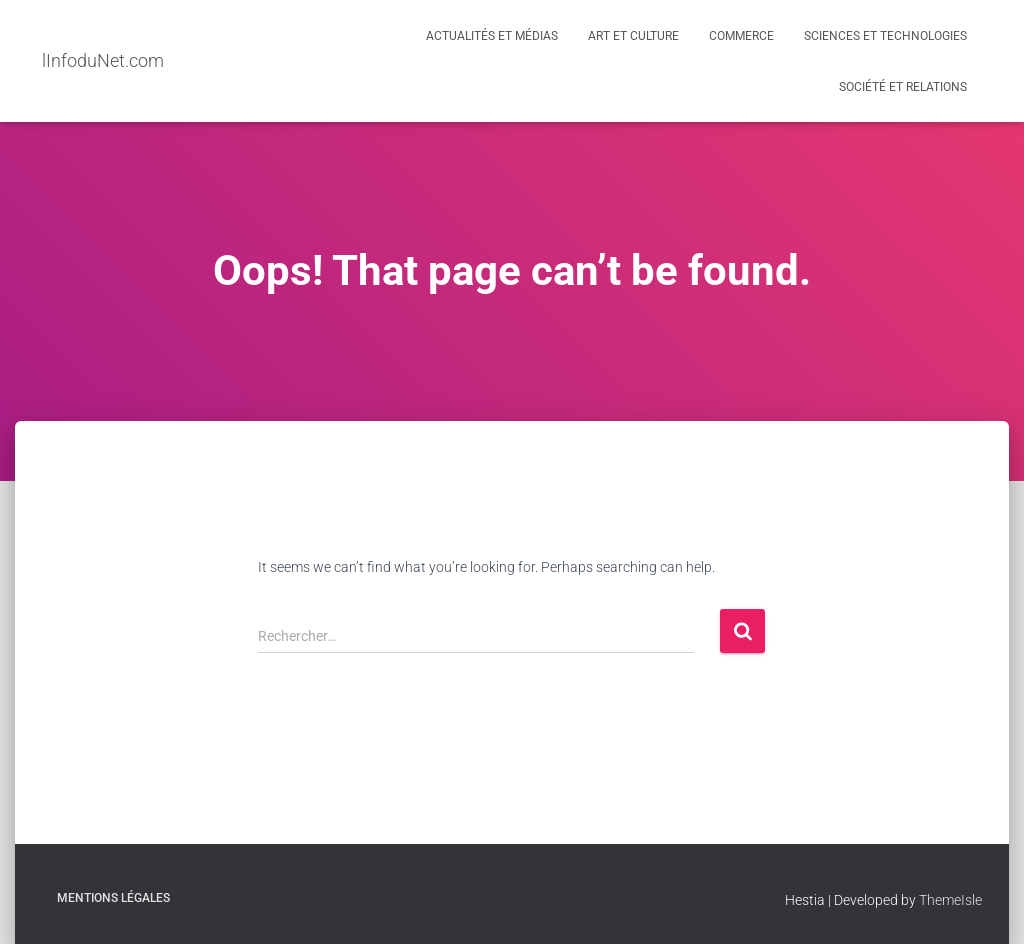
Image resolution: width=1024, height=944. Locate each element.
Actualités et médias (492, 36)
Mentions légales (113, 898)
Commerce (741, 36)
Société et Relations (903, 87)
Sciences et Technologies (885, 36)
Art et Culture (633, 36)
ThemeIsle (950, 900)
